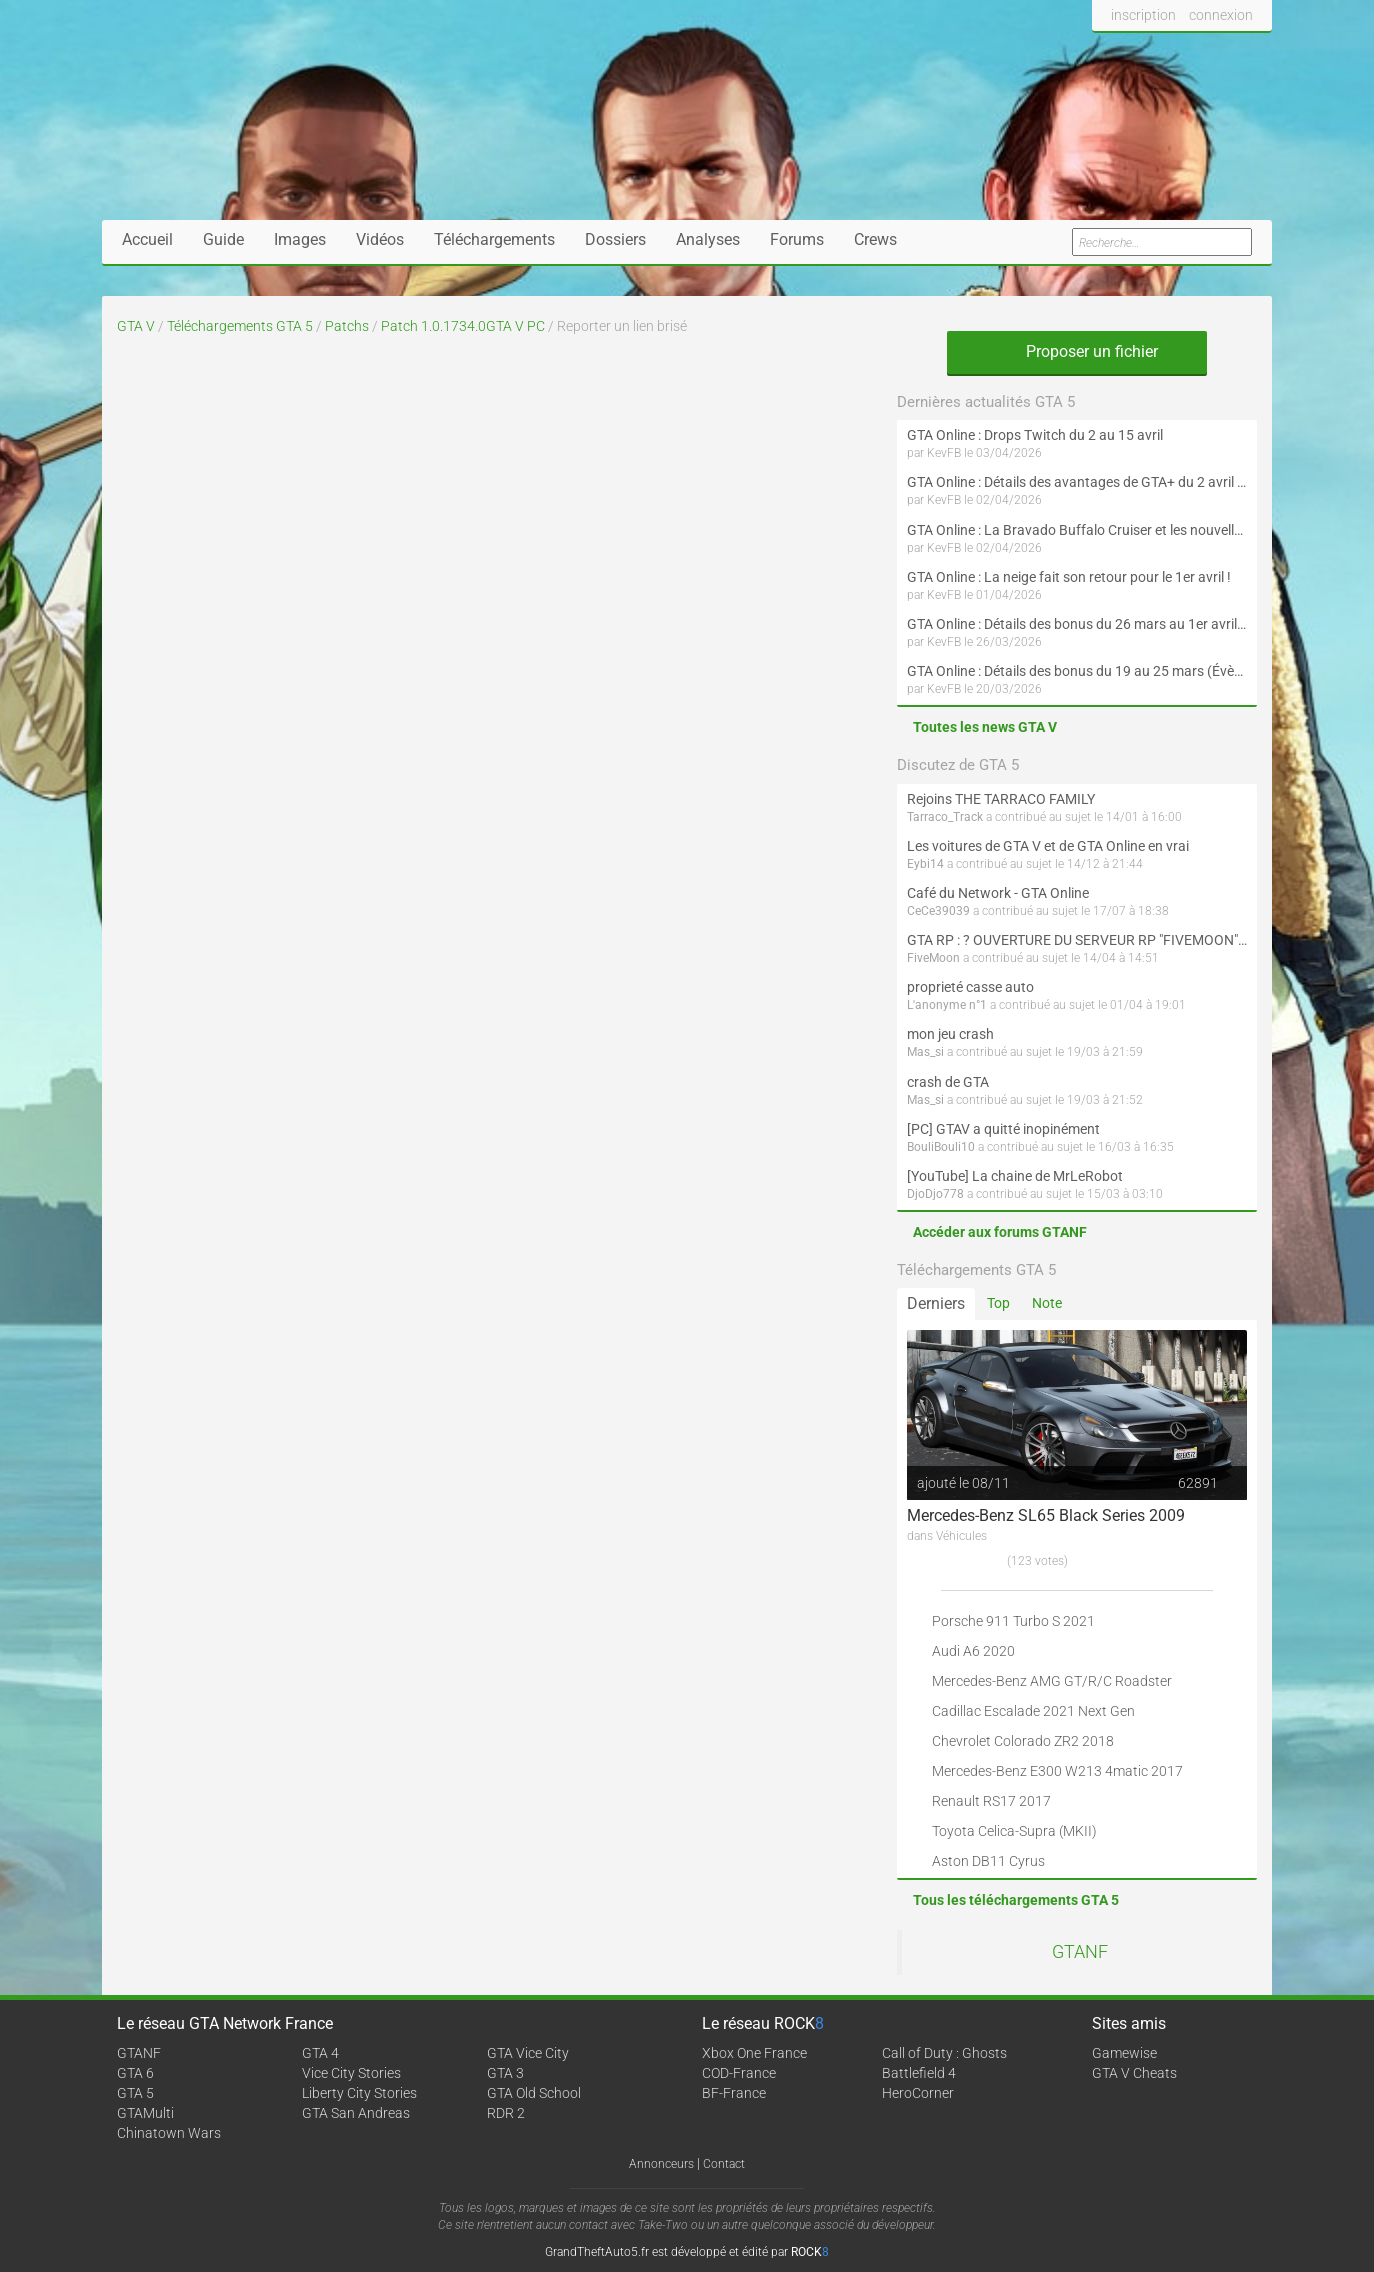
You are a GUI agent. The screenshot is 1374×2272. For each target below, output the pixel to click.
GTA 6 (135, 2073)
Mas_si (925, 1052)
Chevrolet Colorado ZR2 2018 (1023, 1741)
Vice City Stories (351, 2073)
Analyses (708, 239)
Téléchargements (494, 239)
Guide (223, 239)
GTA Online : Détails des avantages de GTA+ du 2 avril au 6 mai (1077, 482)
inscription (1143, 15)
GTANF (1080, 1952)
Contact (724, 2164)
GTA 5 (135, 2093)
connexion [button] (1221, 15)
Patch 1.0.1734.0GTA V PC (463, 326)
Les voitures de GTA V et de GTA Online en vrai (1048, 846)
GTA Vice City (528, 2053)
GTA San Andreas (356, 2113)
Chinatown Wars (169, 2133)
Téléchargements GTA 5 (240, 326)
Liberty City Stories (359, 2093)
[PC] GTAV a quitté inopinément (1003, 1129)
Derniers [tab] (936, 1303)
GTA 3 (505, 2073)
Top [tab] (998, 1303)
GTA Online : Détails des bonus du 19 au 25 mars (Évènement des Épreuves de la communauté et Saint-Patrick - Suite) (1077, 671)
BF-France (734, 2093)
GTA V (136, 326)
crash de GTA (948, 1082)
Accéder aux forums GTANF (1000, 1232)
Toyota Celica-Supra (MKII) (1014, 1831)
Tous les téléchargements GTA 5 (1016, 1900)
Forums (797, 239)
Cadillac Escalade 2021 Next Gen (1033, 1711)
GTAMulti (145, 2113)
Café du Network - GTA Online (998, 893)
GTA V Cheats (1134, 2073)
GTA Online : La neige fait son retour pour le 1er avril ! (1069, 577)
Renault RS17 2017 (991, 1801)
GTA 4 (320, 2053)
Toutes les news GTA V (985, 727)
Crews (875, 239)
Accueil (147, 239)
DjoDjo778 (935, 1194)
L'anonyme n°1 (947, 1005)
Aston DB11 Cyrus (988, 1861)
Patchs (347, 326)
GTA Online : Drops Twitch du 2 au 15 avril (1035, 435)
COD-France (739, 2073)
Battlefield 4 (919, 2073)
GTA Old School (534, 2093)
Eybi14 (925, 864)
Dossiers (615, 239)
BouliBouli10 (941, 1147)
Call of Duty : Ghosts (944, 2053)
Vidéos (380, 239)
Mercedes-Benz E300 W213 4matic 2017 (1057, 1771)
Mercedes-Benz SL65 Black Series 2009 (1046, 1515)
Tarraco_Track (945, 817)
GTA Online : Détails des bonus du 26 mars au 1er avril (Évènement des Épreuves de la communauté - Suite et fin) (1077, 624)
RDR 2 (506, 2113)
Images (300, 239)
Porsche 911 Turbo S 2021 (1013, 1621)
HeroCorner (918, 2093)
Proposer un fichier (1077, 351)
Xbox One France (754, 2053)
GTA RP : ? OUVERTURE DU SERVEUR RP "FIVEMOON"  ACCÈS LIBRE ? (1077, 940)
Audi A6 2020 (973, 1651)
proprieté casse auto (970, 987)
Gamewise (1124, 2053)
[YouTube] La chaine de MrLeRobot (1015, 1176)
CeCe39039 (938, 911)
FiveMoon (933, 958)
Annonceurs (661, 2164)
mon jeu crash (950, 1034)
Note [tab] (1047, 1303)
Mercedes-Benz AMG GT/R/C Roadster (1052, 1681)
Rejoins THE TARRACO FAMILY (1001, 799)
